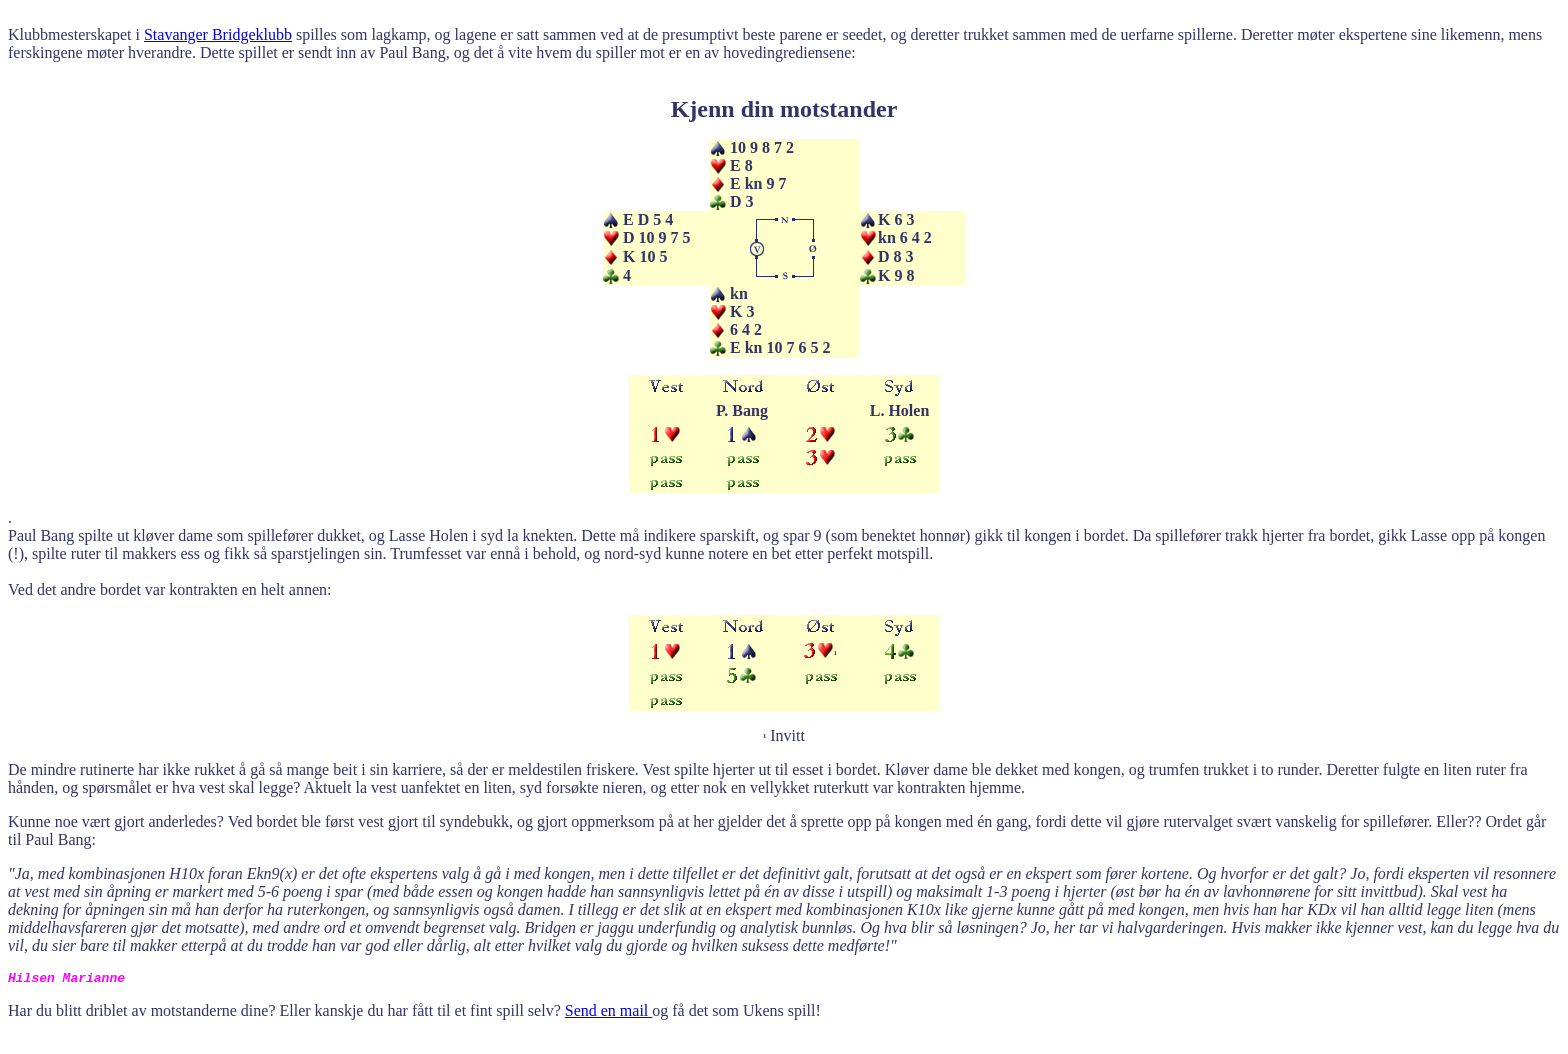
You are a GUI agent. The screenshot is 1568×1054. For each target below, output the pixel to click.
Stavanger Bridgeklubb (218, 34)
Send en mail (609, 1010)
